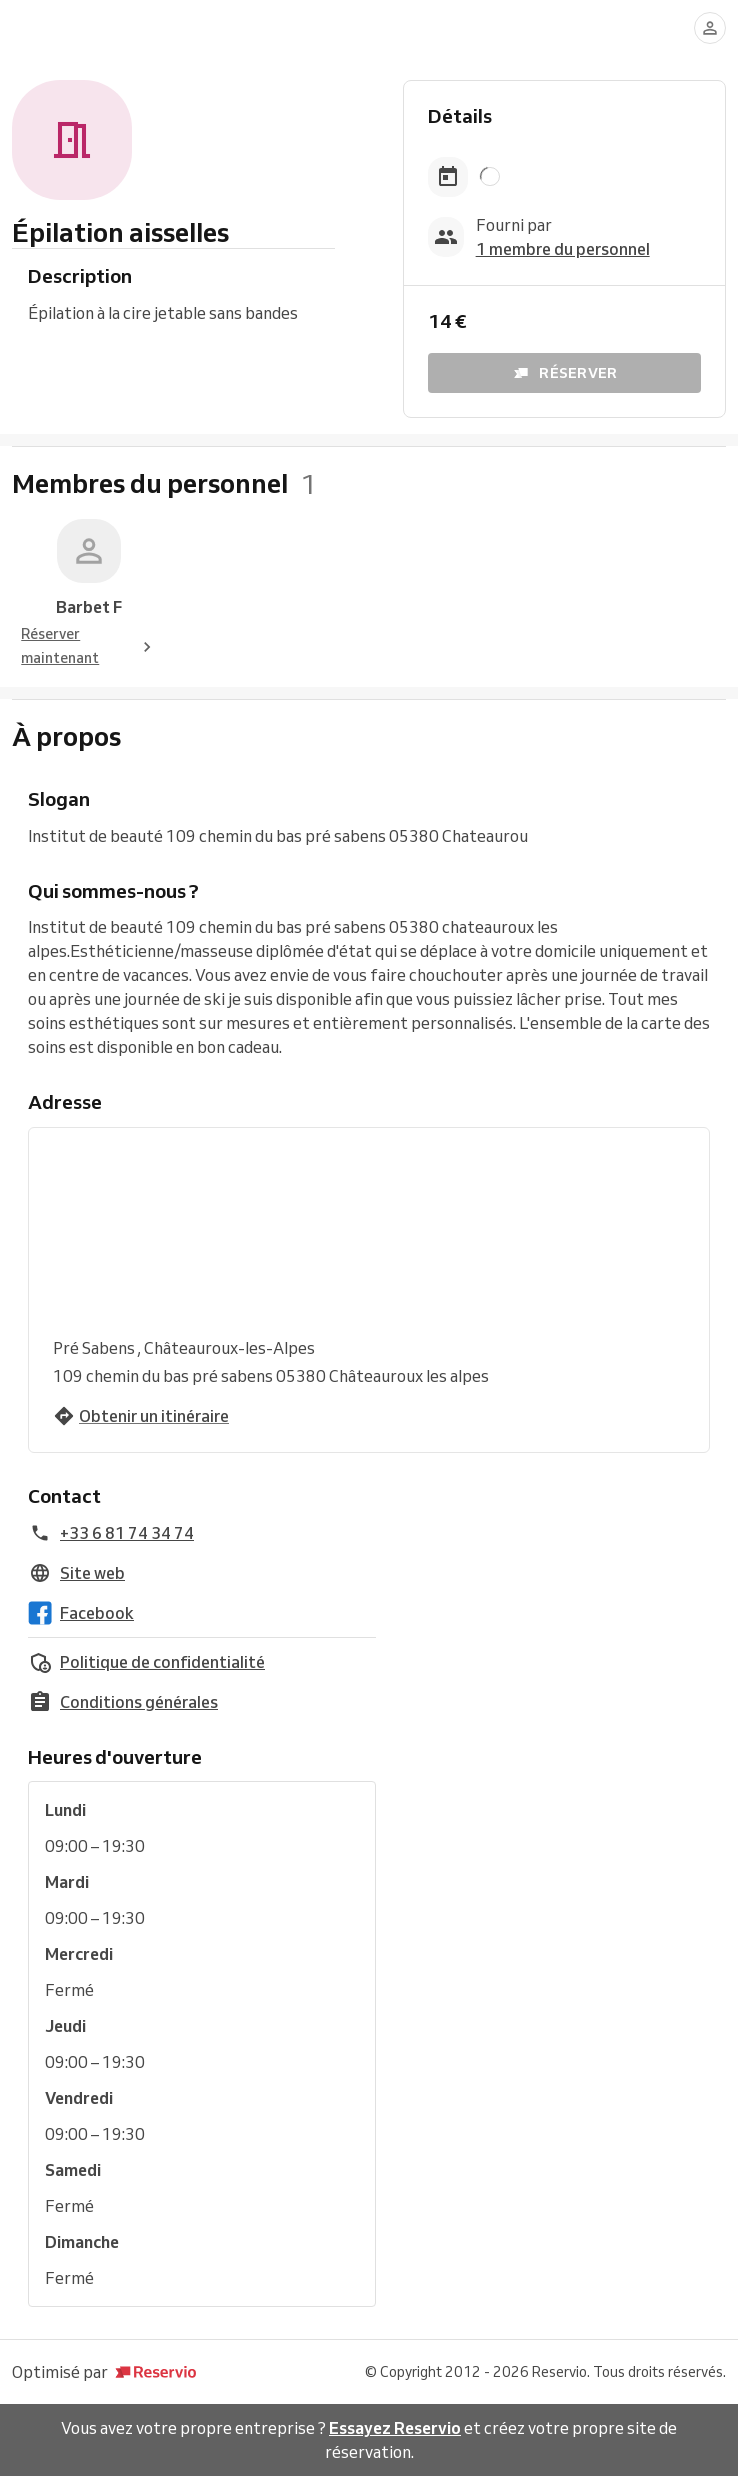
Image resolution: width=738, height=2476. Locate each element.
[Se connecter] (710, 28)
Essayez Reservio (395, 2428)
